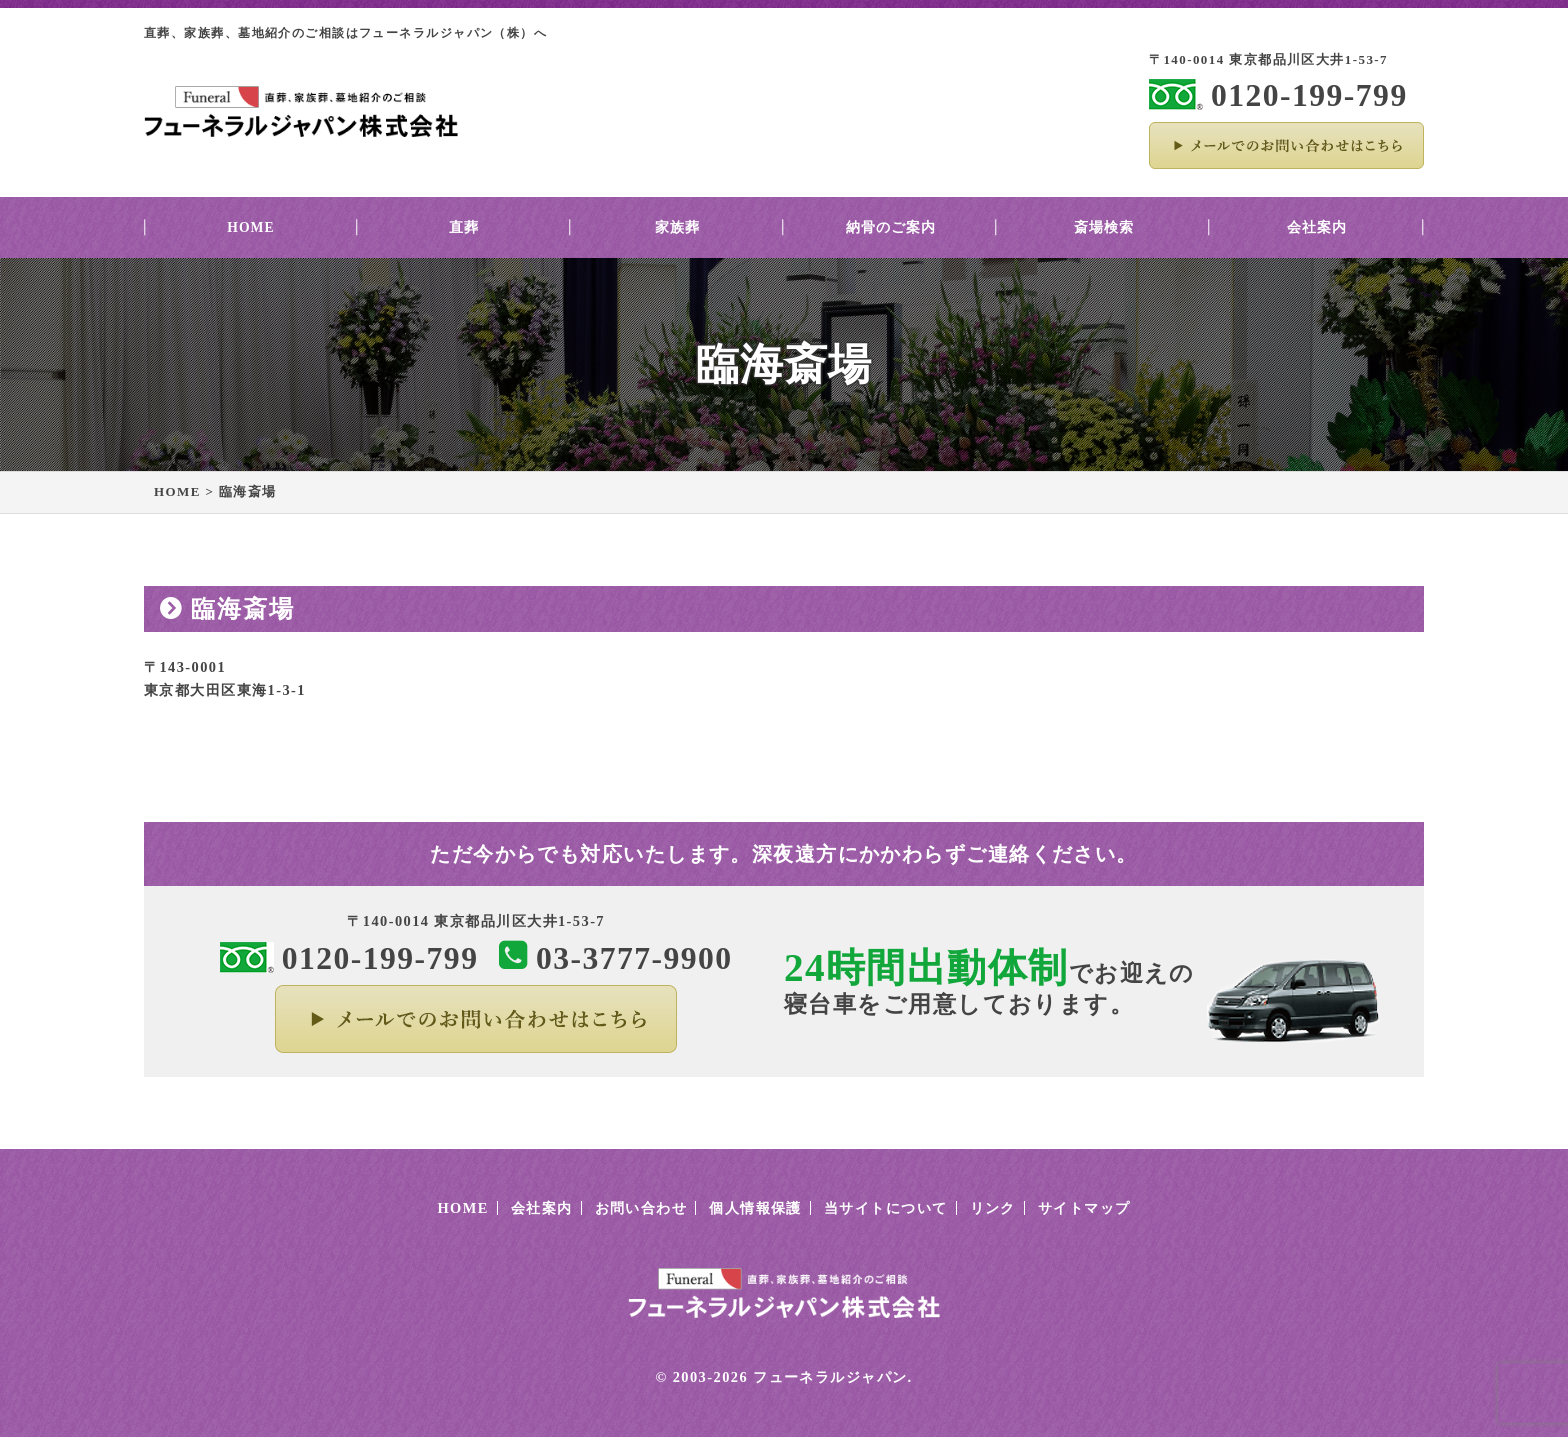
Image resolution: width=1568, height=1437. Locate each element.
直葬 (464, 227)
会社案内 (1317, 227)
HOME (250, 227)
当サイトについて (886, 1208)
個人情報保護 (755, 1208)
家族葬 (677, 227)
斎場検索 (1104, 227)
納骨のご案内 (891, 227)
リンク (993, 1208)
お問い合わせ (641, 1208)
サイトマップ (1084, 1208)
